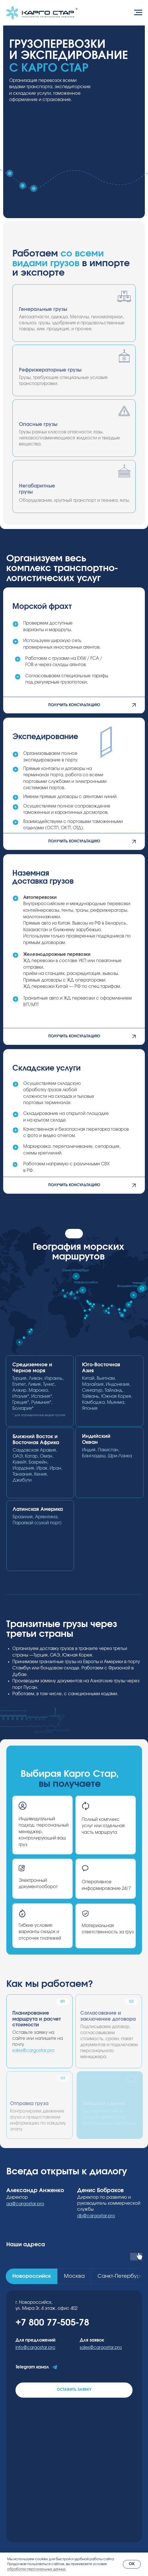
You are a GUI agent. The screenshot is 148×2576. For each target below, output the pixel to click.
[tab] (31, 2276)
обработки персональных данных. (36, 2569)
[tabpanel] (74, 2416)
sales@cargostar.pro (33, 2050)
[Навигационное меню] (138, 12)
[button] (74, 705)
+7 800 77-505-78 (52, 2322)
